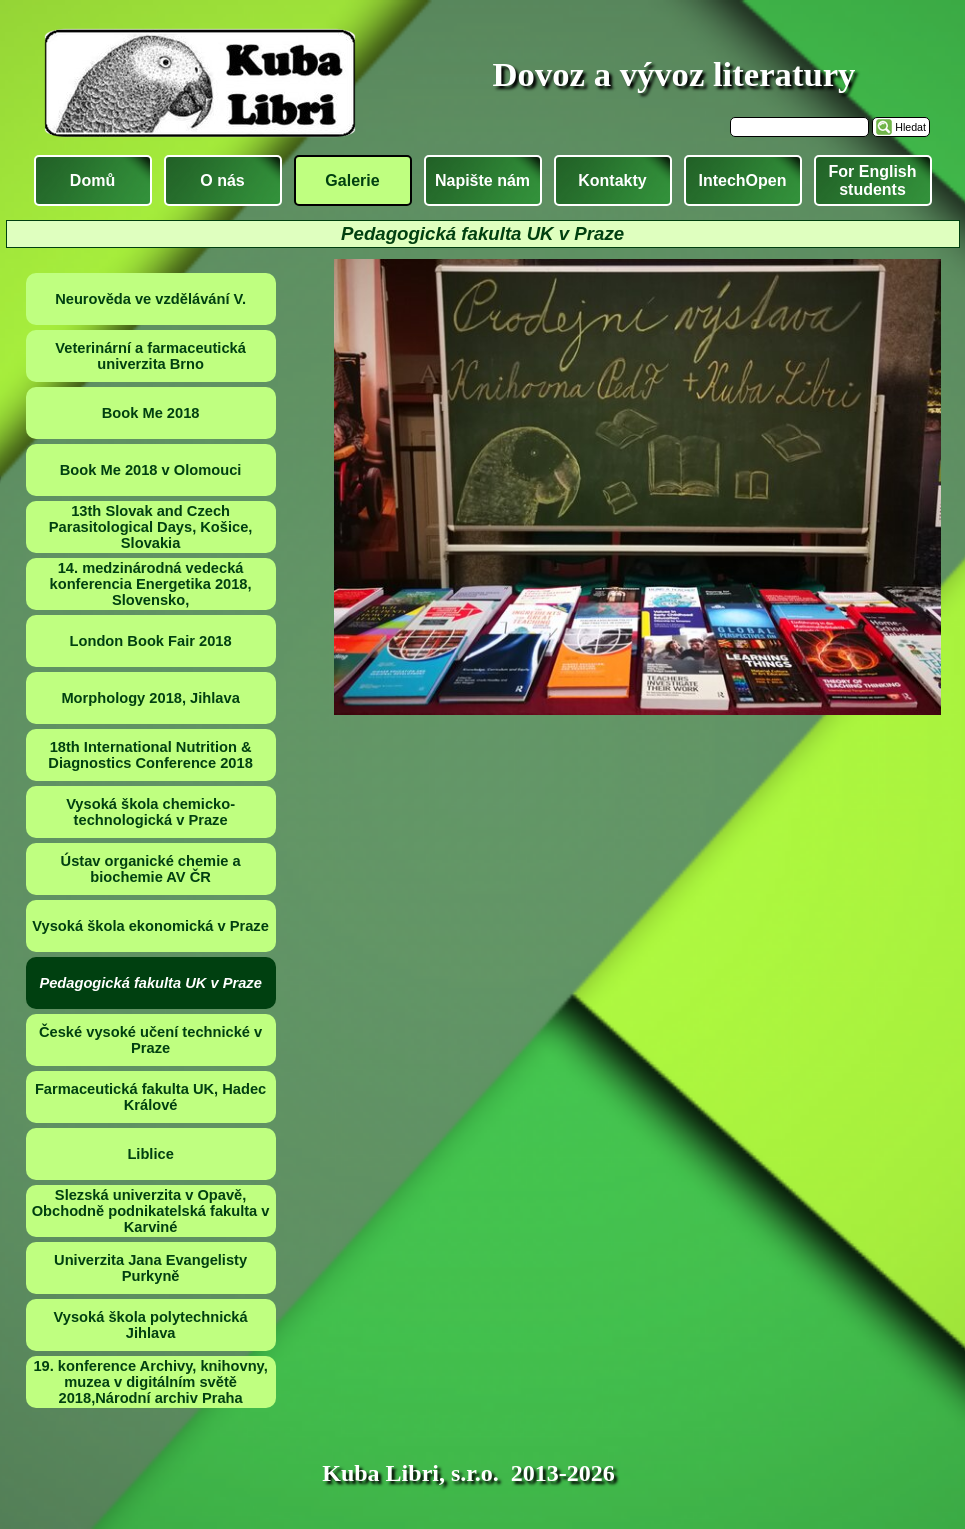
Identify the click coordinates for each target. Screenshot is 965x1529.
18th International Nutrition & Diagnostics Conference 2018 (150, 755)
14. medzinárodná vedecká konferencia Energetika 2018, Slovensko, (151, 584)
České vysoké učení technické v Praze (150, 1040)
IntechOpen (742, 180)
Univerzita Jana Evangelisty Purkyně (150, 1268)
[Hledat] (799, 127)
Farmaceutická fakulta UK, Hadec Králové (150, 1097)
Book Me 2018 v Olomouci (151, 470)
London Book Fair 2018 (151, 641)
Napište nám (482, 180)
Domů (92, 180)
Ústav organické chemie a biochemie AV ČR (151, 869)
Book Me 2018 (151, 413)
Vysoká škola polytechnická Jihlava (151, 1325)
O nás (222, 180)
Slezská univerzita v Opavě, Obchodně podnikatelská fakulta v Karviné (151, 1211)
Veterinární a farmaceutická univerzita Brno (150, 356)
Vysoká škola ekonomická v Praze (150, 926)
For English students (873, 180)
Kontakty (612, 180)
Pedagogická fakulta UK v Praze (150, 983)
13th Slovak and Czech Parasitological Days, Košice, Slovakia (151, 527)
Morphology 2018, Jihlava (150, 698)
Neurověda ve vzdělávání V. (150, 299)
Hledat (910, 127)
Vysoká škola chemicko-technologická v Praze (150, 812)
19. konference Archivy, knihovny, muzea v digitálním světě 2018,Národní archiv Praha (150, 1382)
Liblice (150, 1154)
